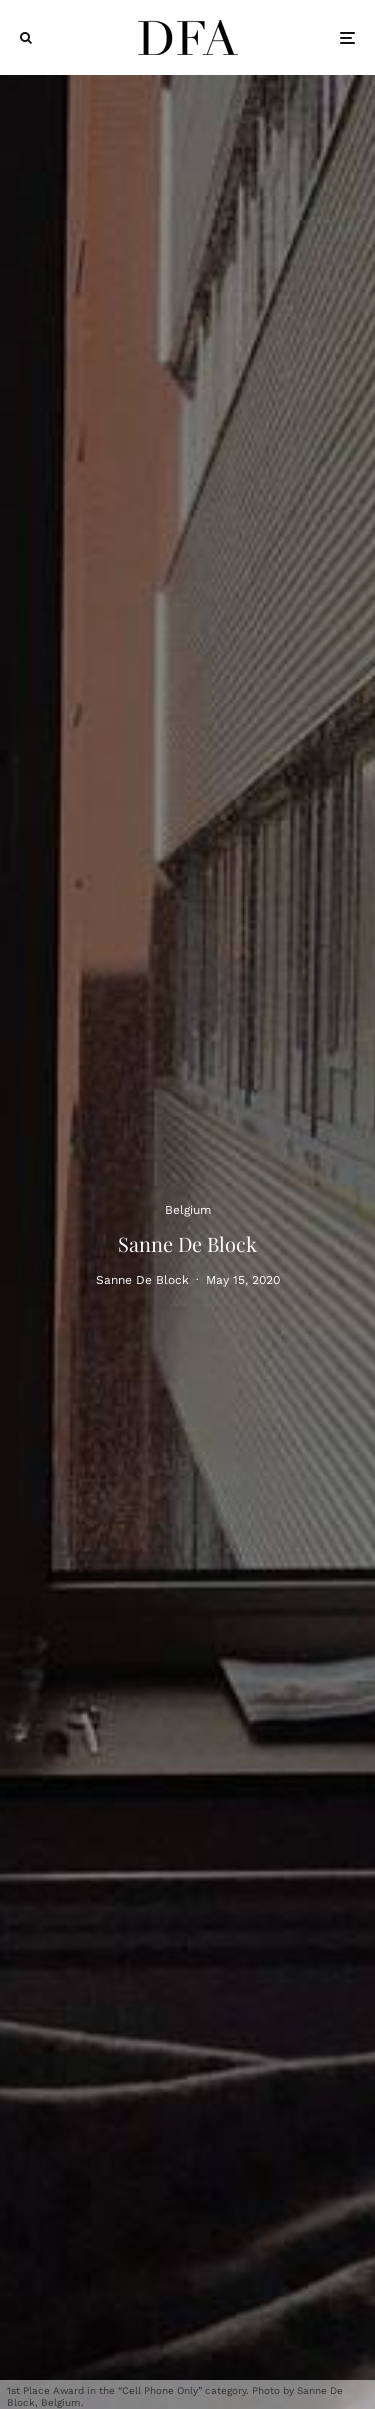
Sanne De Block (142, 1280)
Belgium (188, 1209)
